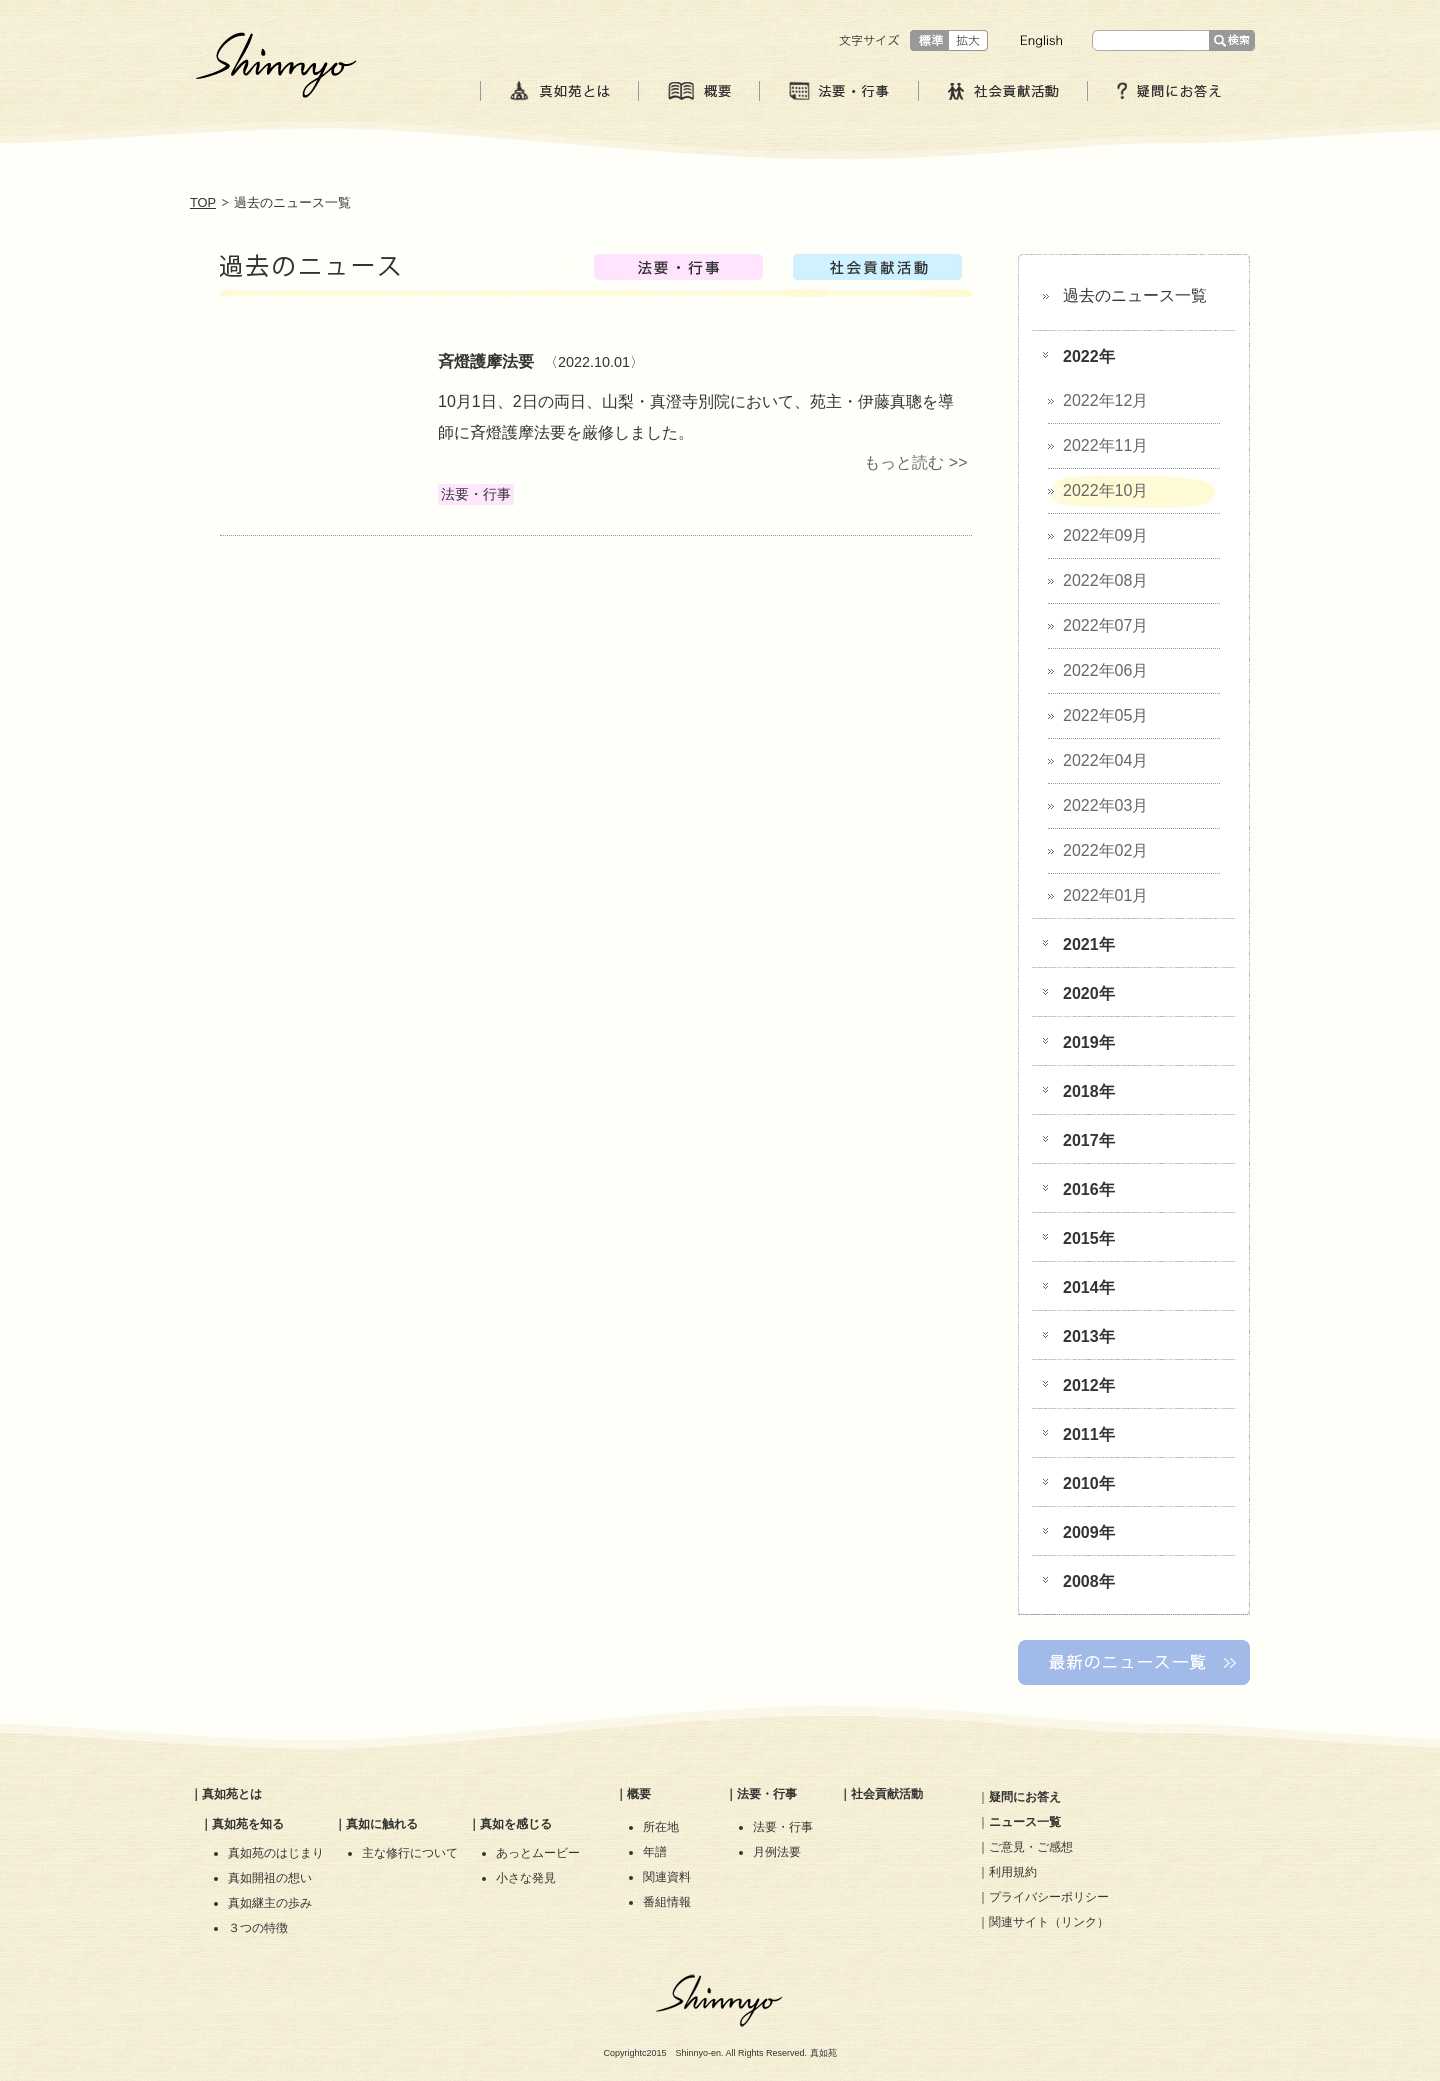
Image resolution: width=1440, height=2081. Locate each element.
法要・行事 (767, 1794)
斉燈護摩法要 (486, 361)
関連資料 (667, 1877)
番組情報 (667, 1902)
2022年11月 (1105, 445)
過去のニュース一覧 (1135, 295)
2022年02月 (1105, 850)
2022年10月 (1105, 490)
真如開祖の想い (270, 1878)
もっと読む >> (915, 462)
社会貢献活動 (887, 1794)
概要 (639, 1794)
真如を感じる (516, 1824)
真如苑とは (232, 1794)
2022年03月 (1105, 805)
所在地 (661, 1827)
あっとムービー (538, 1853)
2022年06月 (1105, 670)
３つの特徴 (258, 1928)
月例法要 (777, 1852)
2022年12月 (1105, 400)
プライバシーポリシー (1049, 1897)
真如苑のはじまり (276, 1853)
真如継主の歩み (270, 1903)
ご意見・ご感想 (1031, 1847)
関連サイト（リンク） (1049, 1922)
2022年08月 (1105, 580)
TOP (203, 202)
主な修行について (410, 1853)
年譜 (655, 1852)
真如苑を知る (248, 1824)
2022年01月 (1105, 895)
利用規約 (1013, 1872)
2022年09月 (1105, 535)
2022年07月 (1105, 625)
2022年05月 (1105, 715)
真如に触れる (382, 1824)
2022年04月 (1105, 760)
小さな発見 (526, 1878)
